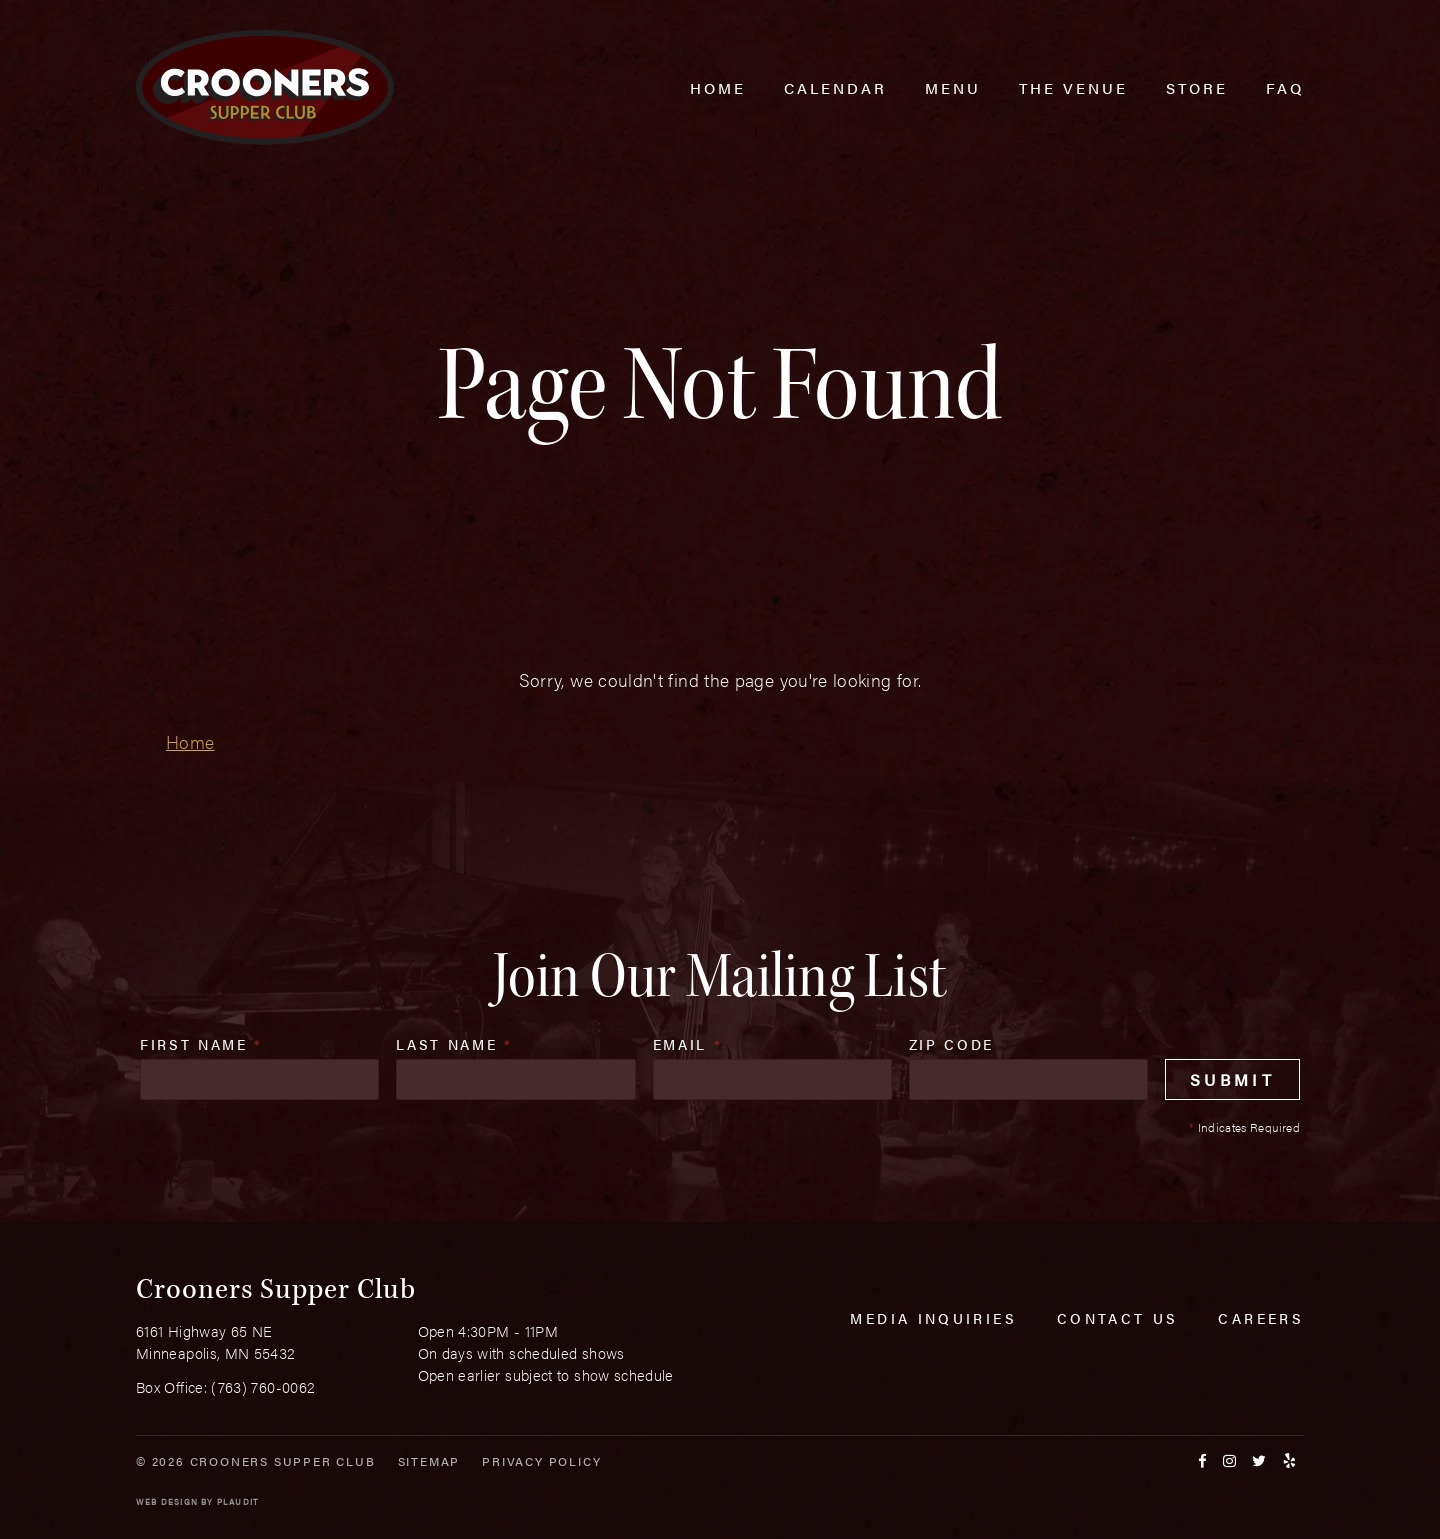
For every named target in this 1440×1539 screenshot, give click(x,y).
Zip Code (951, 1044)
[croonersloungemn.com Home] (265, 87)
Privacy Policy (541, 1461)
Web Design (167, 1501)
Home (190, 741)
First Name (201, 1044)
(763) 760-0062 (263, 1386)
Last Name (454, 1044)
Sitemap (429, 1461)
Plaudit (238, 1501)
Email (688, 1044)
